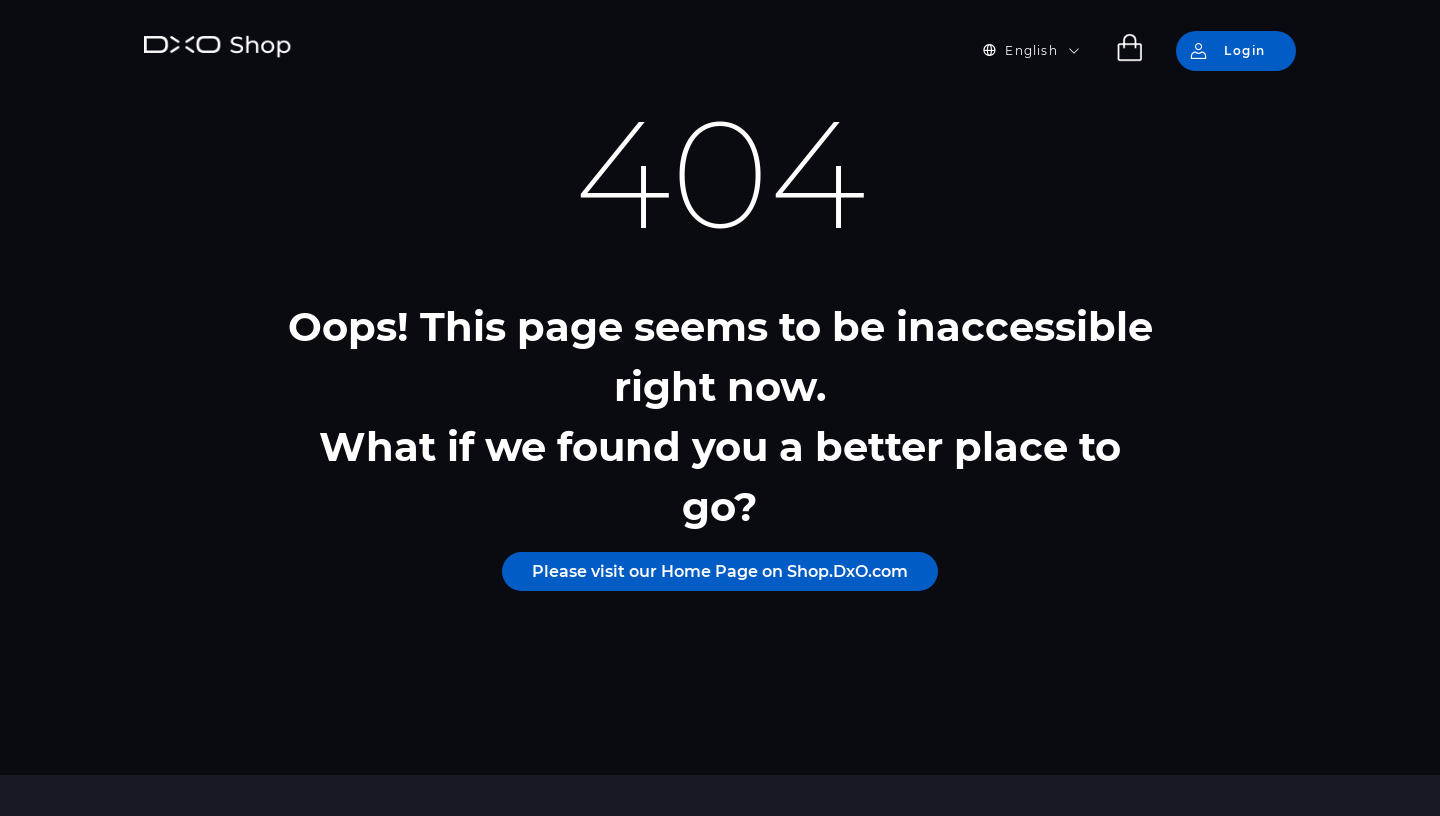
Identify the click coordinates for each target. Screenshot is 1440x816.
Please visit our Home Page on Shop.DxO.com (720, 571)
